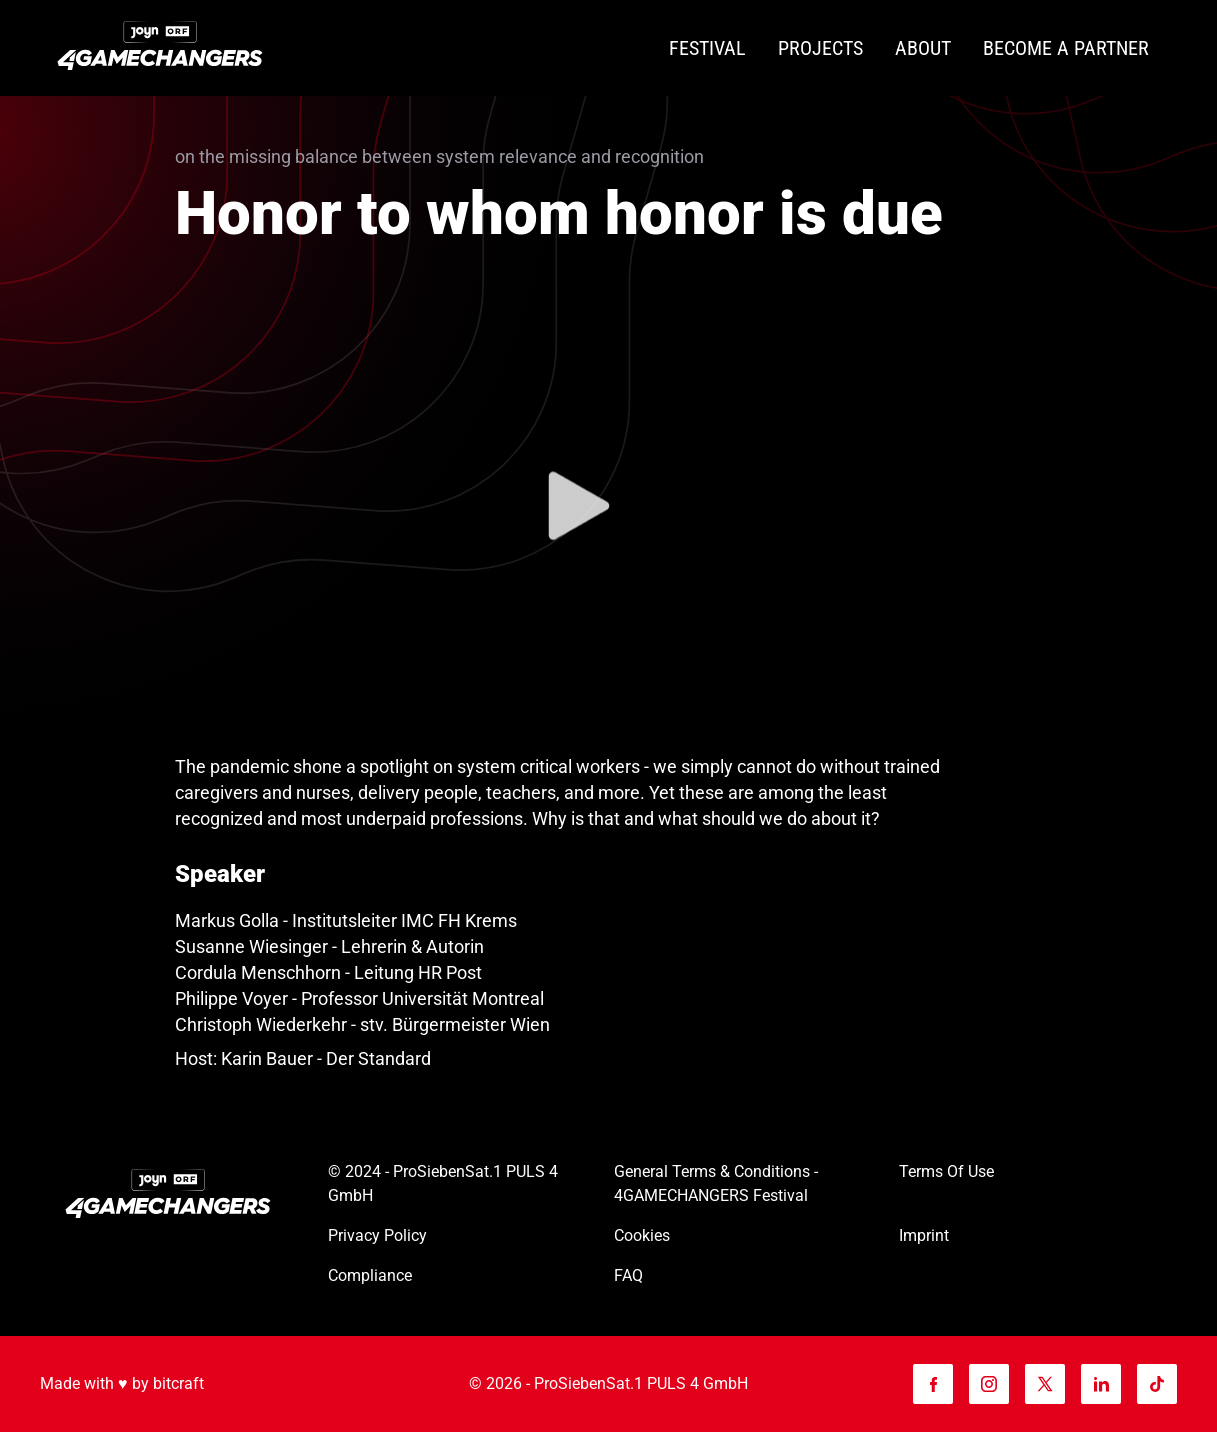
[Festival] (707, 48)
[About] (923, 48)
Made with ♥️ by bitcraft (122, 1383)
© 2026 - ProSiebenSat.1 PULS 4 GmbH (608, 1383)
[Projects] (820, 48)
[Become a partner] (1066, 48)
